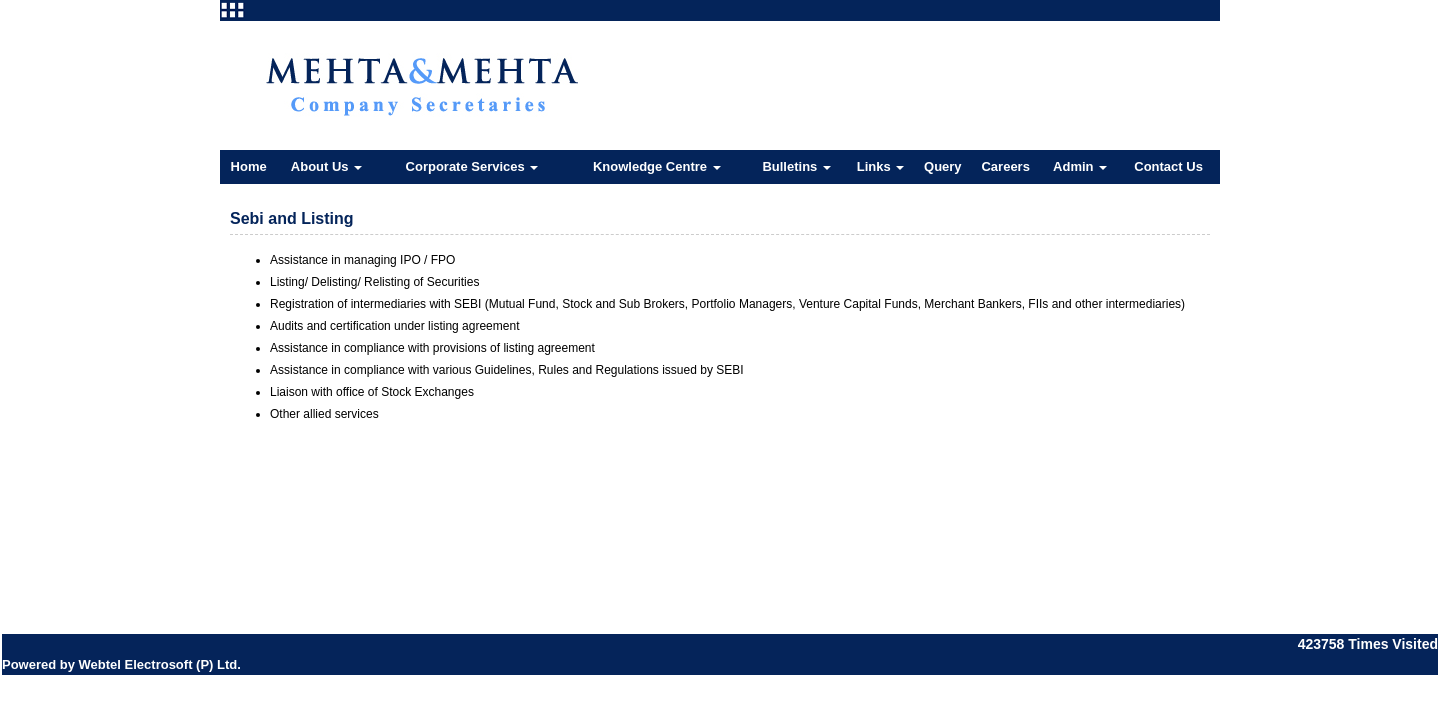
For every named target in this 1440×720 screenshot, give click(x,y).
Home (249, 166)
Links (881, 166)
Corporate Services (472, 166)
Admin (1080, 166)
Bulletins (796, 166)
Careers (1005, 166)
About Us (326, 166)
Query (943, 166)
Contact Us (1168, 166)
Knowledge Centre (657, 166)
